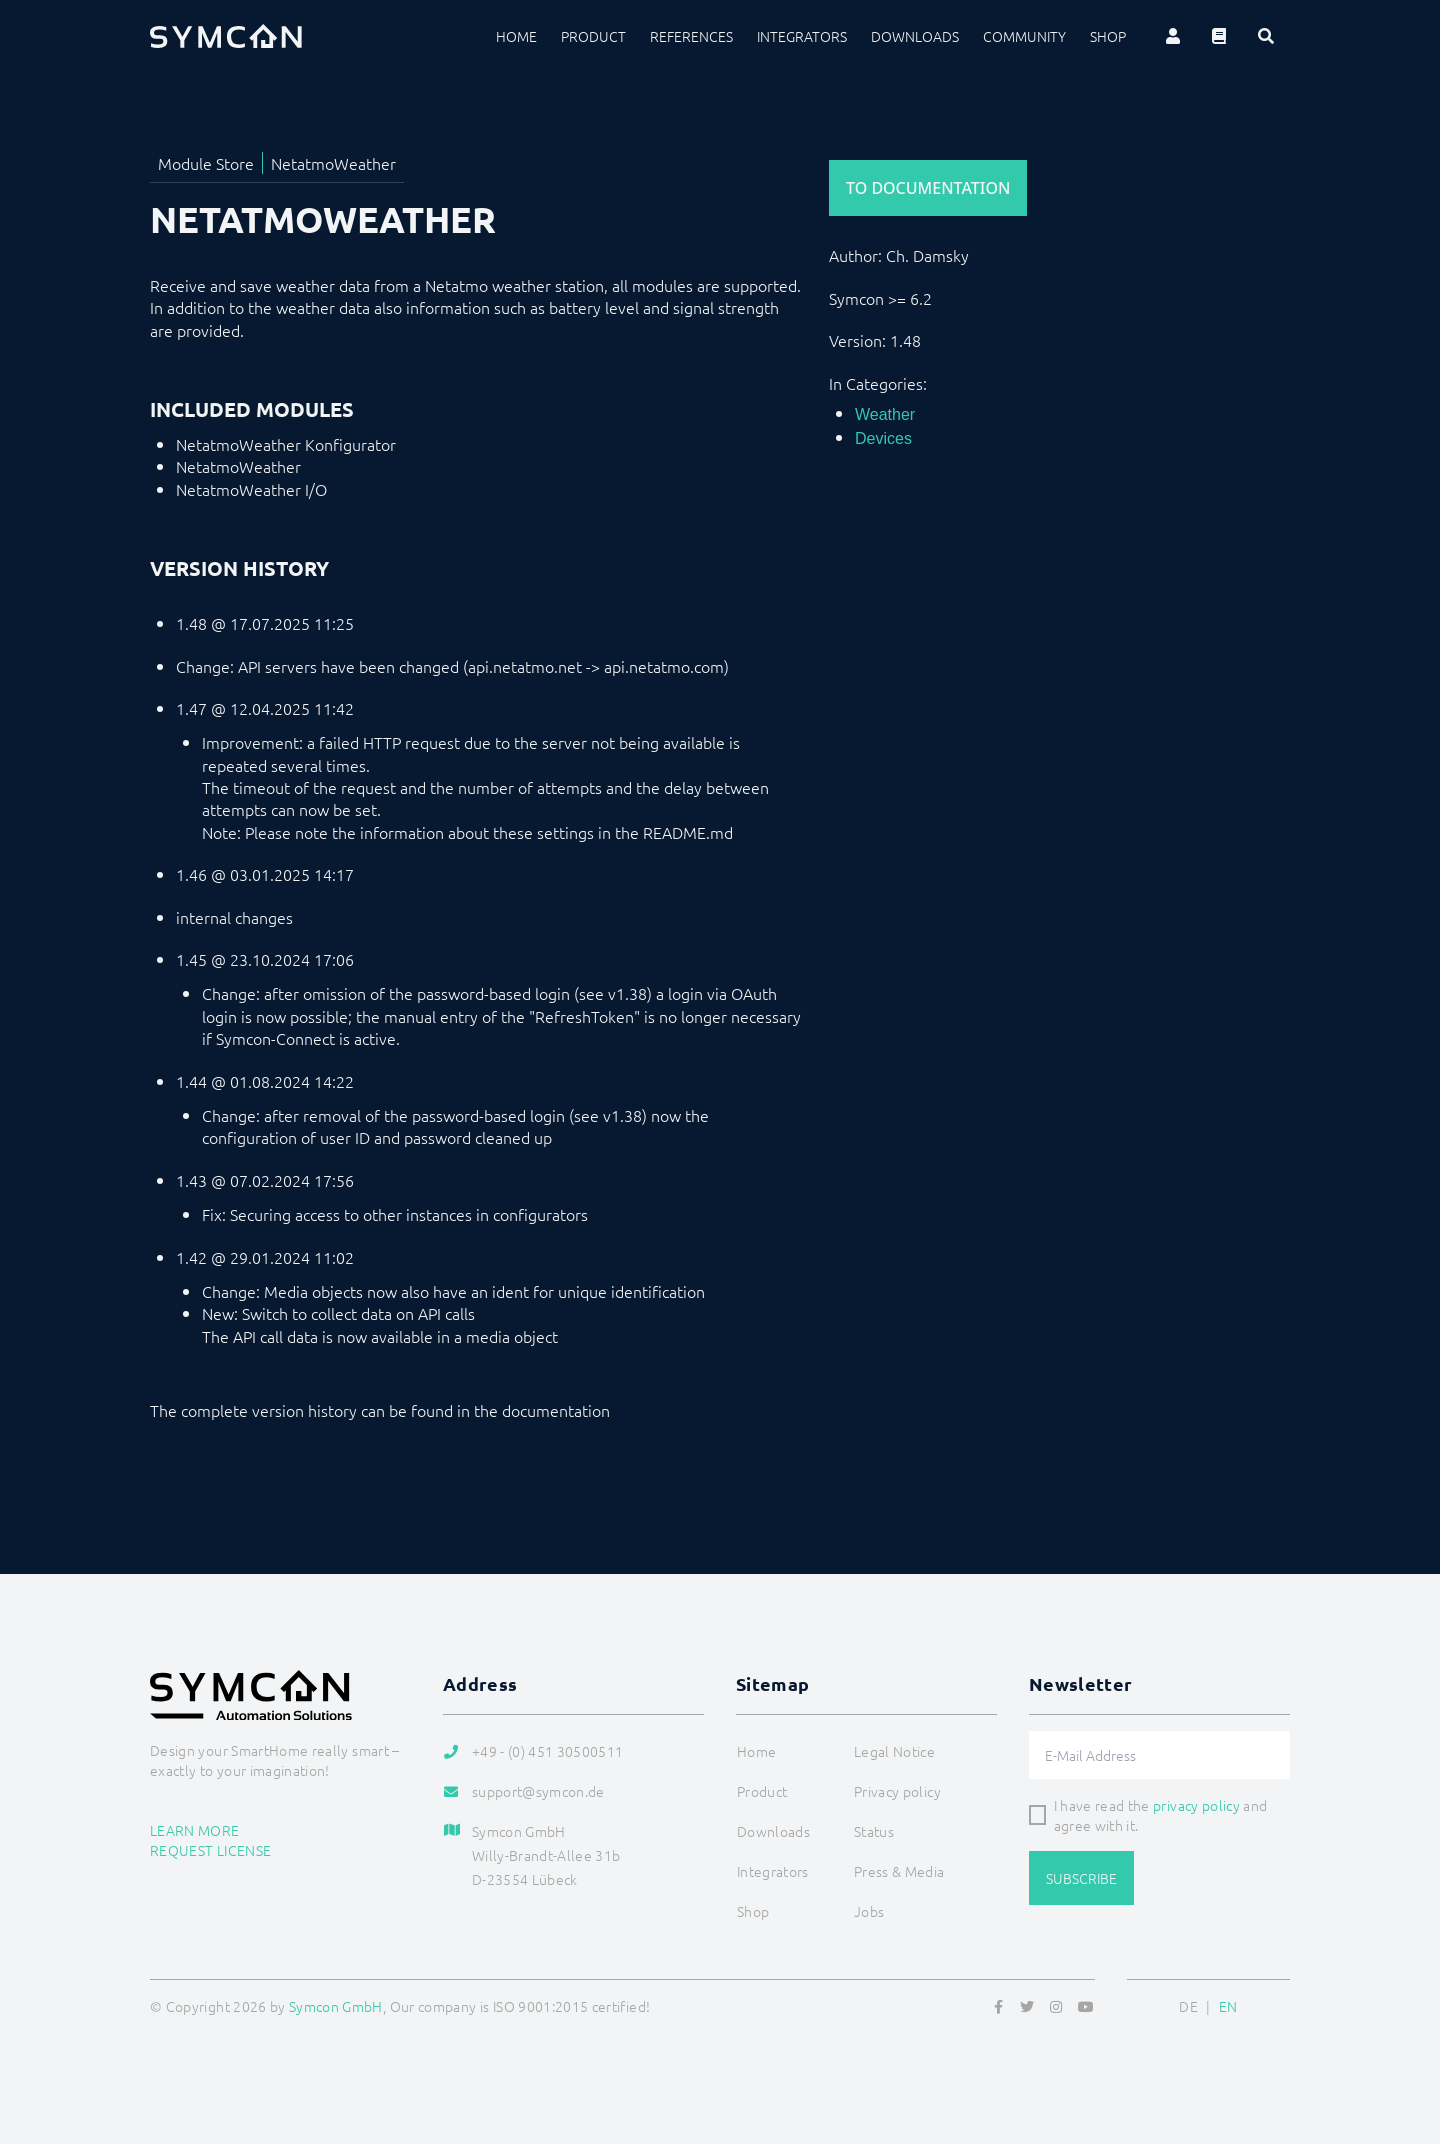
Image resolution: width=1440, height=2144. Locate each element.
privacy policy (1196, 1805)
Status (874, 1831)
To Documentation (928, 188)
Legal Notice (894, 1751)
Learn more (195, 1830)
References (691, 36)
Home (516, 36)
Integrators (802, 36)
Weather (885, 414)
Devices (883, 438)
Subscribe (1081, 1878)
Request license (210, 1850)
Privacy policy (897, 1791)
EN (1228, 2006)
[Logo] (226, 36)
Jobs (869, 1911)
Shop (1108, 36)
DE (1188, 2006)
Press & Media (899, 1871)
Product (593, 36)
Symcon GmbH (336, 2006)
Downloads (915, 36)
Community (1024, 36)
